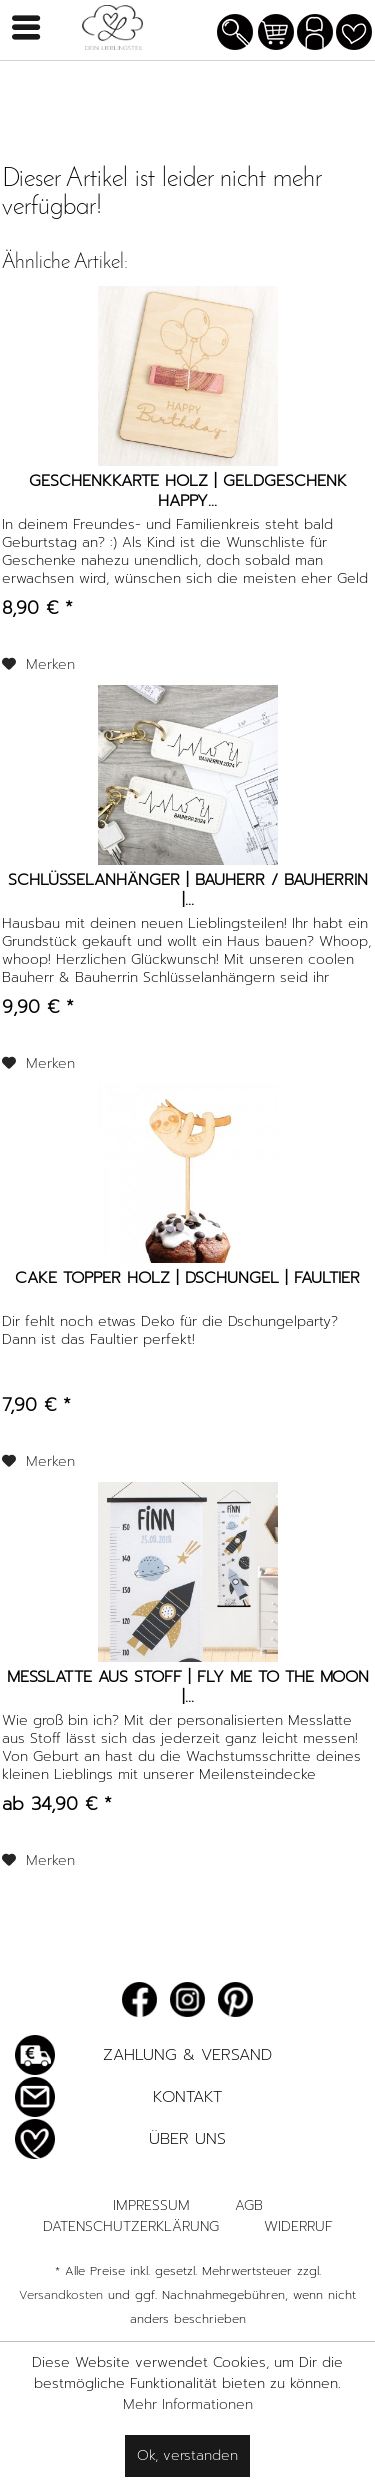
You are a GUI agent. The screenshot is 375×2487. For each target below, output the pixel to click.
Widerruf (298, 2226)
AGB (249, 2205)
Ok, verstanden (187, 2455)
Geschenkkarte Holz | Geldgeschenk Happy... (188, 491)
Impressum (151, 2205)
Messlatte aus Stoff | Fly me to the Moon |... (188, 1687)
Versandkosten (61, 2295)
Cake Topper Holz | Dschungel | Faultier (187, 1279)
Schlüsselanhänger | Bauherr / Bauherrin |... (188, 890)
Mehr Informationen (188, 2404)
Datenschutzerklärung (131, 2226)
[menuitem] (235, 35)
